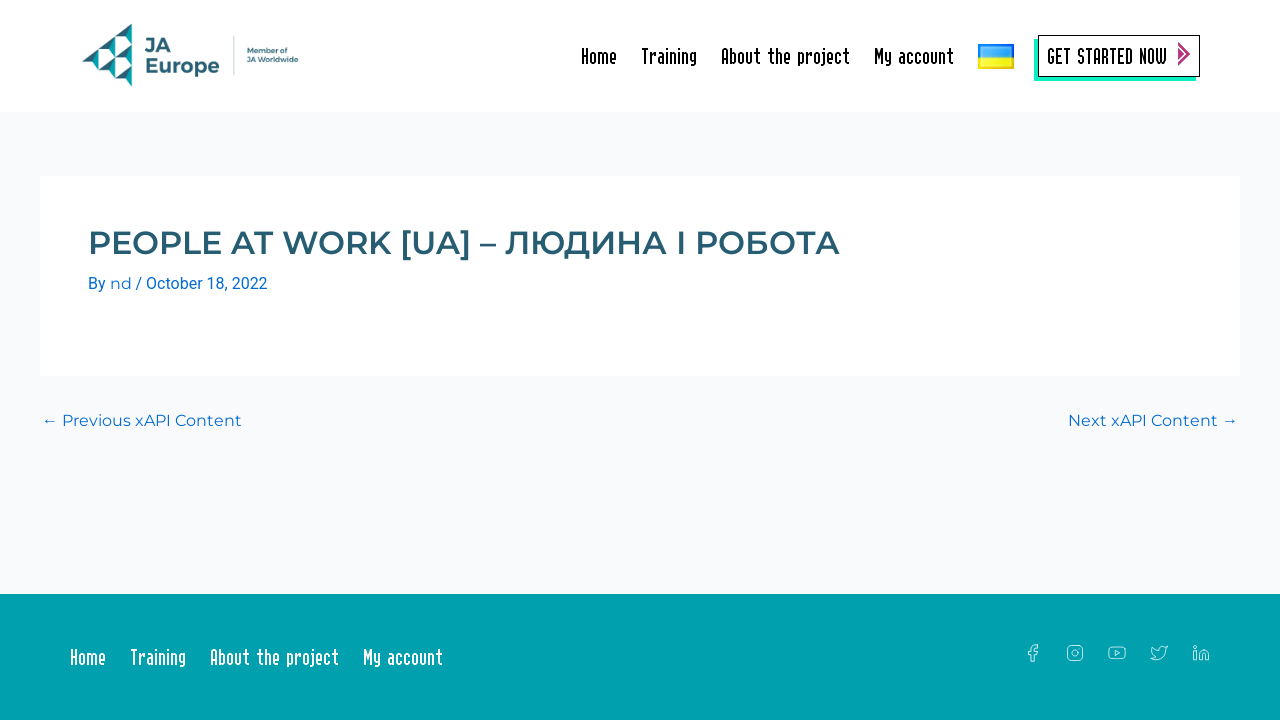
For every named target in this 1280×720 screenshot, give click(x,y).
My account (914, 56)
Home (599, 56)
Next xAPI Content (1153, 421)
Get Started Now (1107, 56)
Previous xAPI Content (142, 421)
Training (669, 56)
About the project (785, 56)
